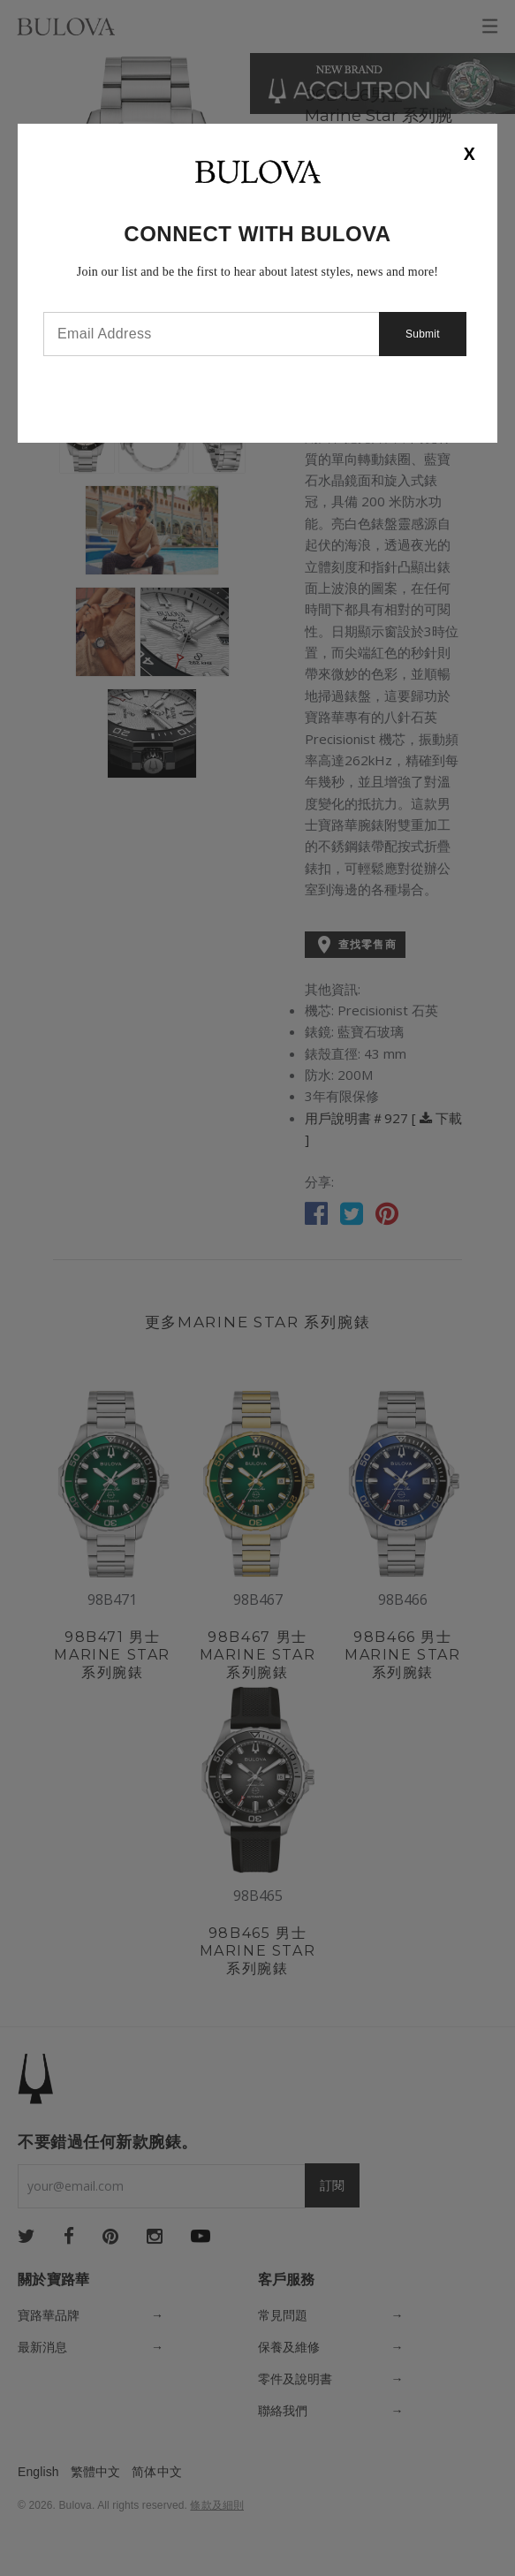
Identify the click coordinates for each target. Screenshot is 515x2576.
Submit (422, 334)
